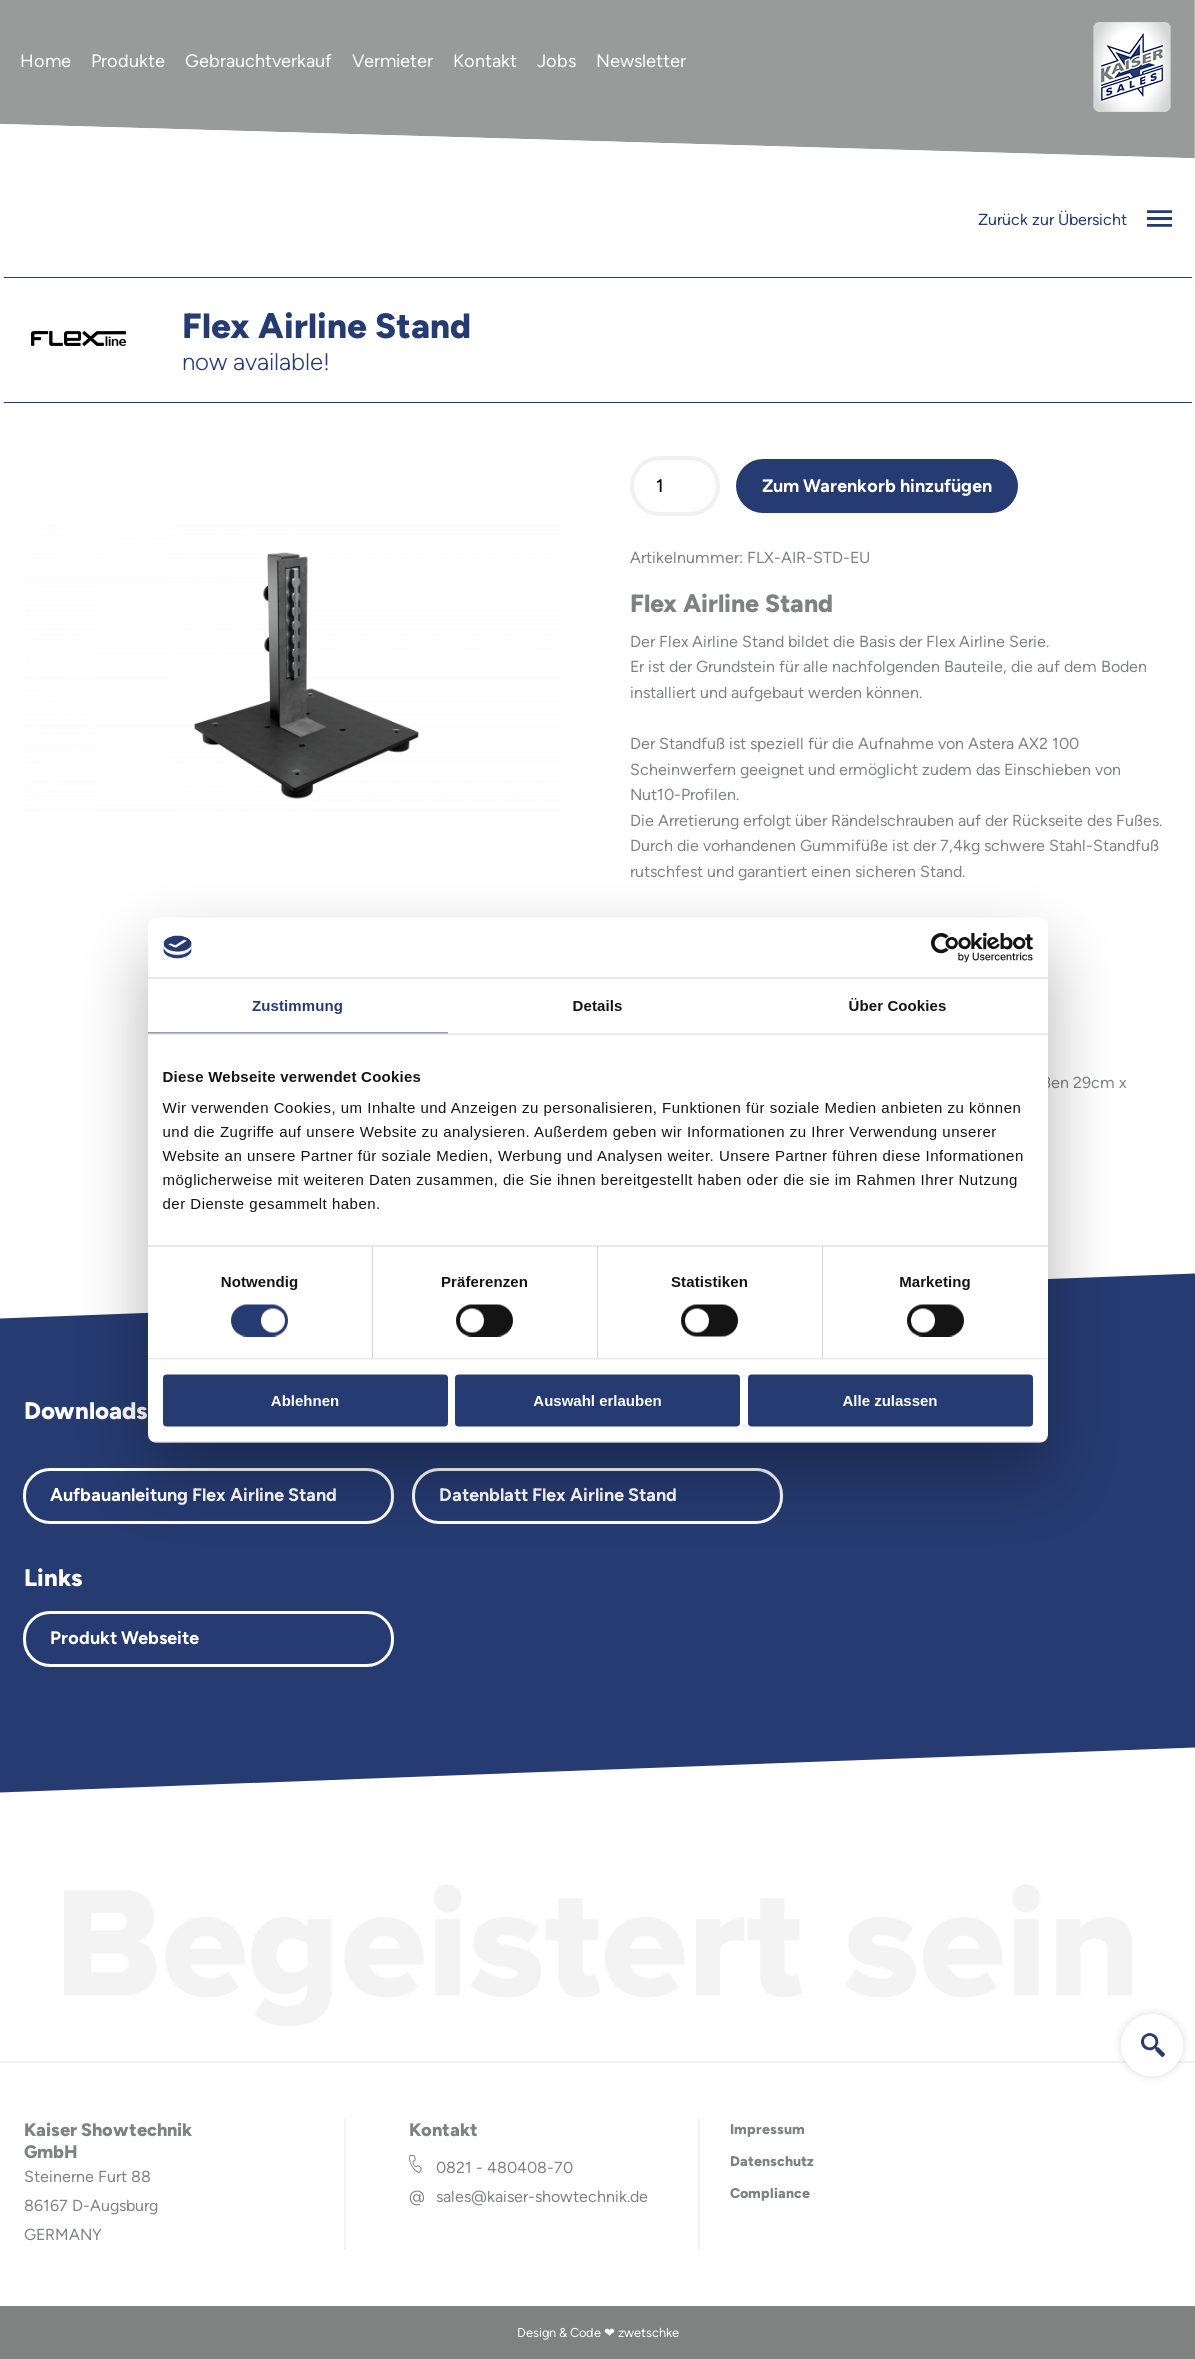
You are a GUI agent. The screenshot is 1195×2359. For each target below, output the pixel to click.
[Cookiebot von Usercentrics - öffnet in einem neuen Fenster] (945, 947)
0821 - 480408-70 (504, 2167)
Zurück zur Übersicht (1075, 219)
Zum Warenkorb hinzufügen (877, 486)
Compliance (770, 2193)
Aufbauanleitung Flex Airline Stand (193, 1495)
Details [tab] (598, 1004)
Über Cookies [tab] (898, 1004)
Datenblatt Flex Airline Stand (558, 1495)
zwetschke (648, 2332)
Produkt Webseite (124, 1638)
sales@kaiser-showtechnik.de (542, 2196)
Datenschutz (772, 2161)
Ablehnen (305, 1400)
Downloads (85, 1410)
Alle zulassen (889, 1400)
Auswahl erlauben (597, 1400)
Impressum (767, 2129)
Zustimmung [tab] (297, 1004)
